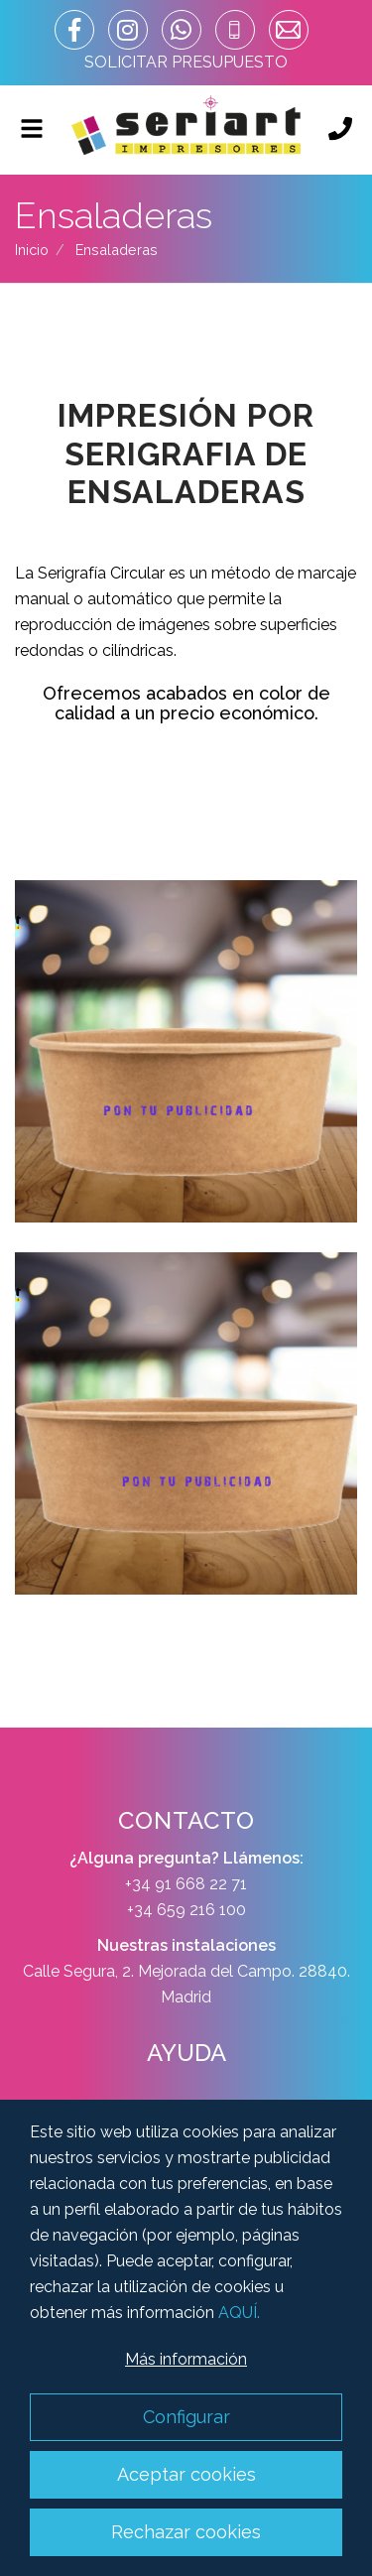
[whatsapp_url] (181, 30)
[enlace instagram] (128, 30)
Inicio (32, 249)
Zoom (186, 1051)
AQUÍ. (239, 2312)
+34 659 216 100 (186, 1909)
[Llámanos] (340, 130)
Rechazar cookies (186, 2531)
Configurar (186, 2416)
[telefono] (235, 30)
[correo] (289, 30)
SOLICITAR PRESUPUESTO (186, 62)
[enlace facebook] (74, 30)
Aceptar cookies (186, 2474)
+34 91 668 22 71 (186, 1883)
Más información (186, 2359)
